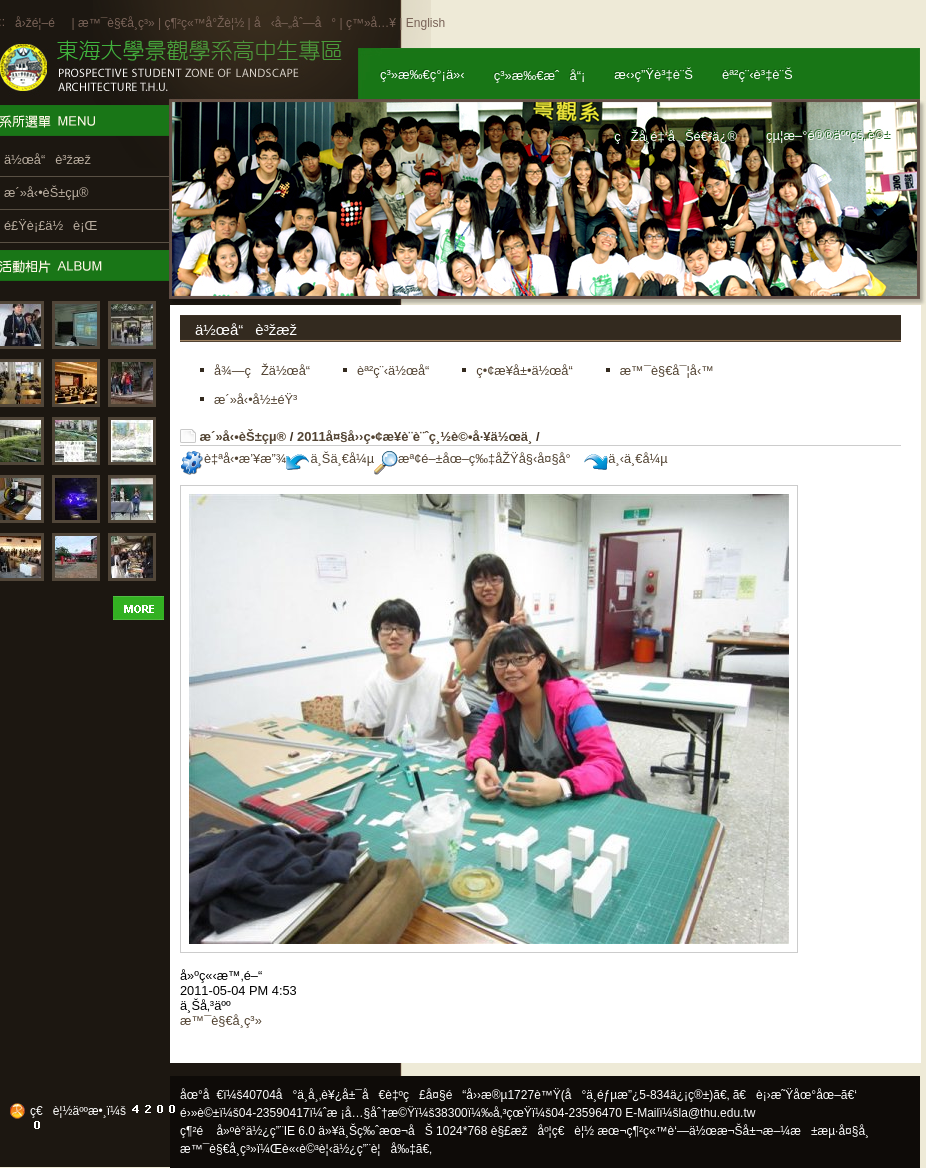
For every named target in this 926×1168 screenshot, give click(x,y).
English (425, 23)
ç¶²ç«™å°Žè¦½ (204, 23)
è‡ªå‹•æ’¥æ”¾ (233, 458)
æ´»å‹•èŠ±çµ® (243, 436)
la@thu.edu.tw (717, 1113)
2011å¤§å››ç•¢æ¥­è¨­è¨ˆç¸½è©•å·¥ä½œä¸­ (414, 436)
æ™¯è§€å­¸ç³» (118, 23)
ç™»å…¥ (371, 23)
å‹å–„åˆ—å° (295, 23)
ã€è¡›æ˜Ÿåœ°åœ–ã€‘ (795, 1095)
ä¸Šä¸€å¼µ (330, 458)
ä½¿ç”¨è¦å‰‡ (374, 1149)
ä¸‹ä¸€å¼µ (625, 458)
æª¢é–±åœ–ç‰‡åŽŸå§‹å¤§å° (477, 458)
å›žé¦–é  (41, 23)
